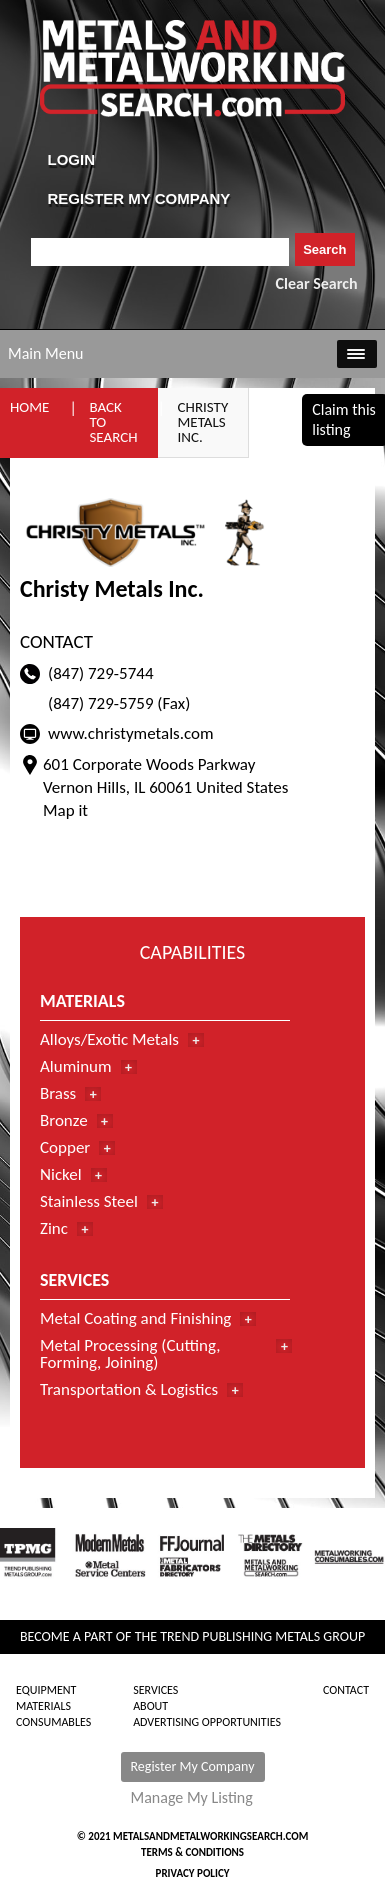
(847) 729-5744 (101, 673)
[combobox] (160, 252)
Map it (65, 810)
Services (155, 1690)
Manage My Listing (192, 1798)
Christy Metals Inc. (203, 422)
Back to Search (113, 422)
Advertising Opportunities (207, 1722)
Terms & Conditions (192, 1852)
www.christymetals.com (131, 733)
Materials (43, 1706)
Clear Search (317, 283)
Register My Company (193, 1766)
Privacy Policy (193, 1873)
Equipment (46, 1690)
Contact (346, 1690)
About (150, 1706)
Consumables (53, 1722)
